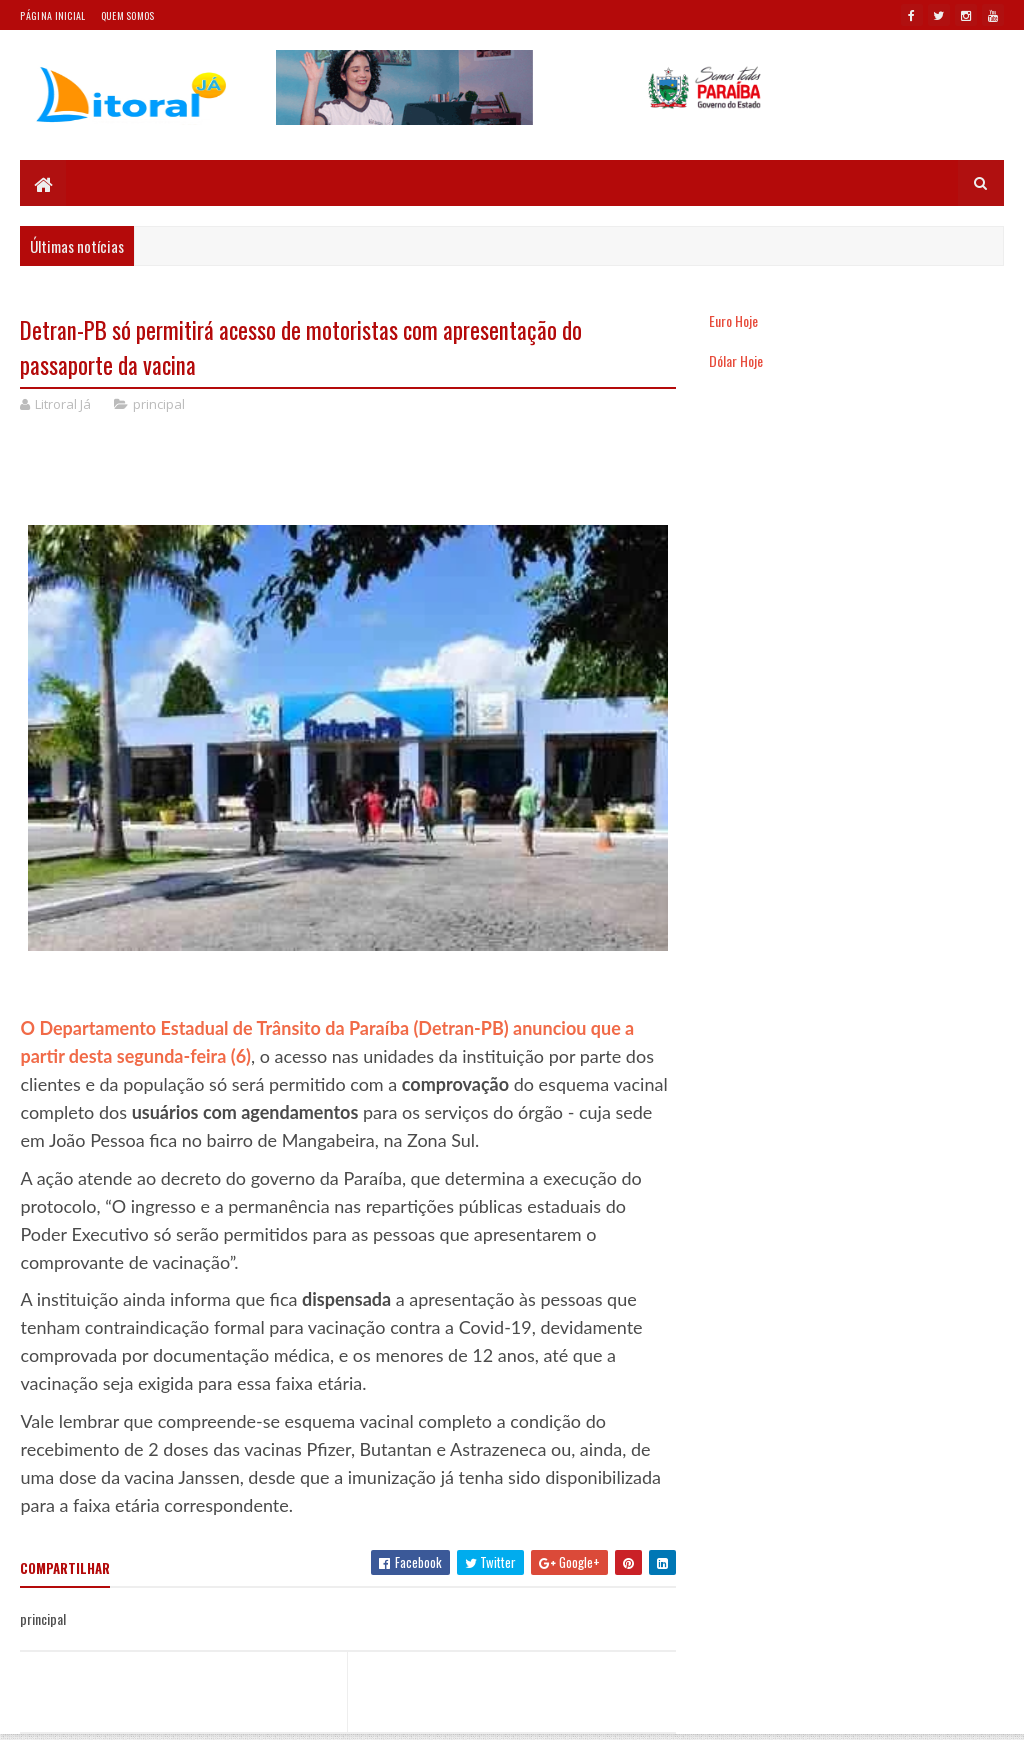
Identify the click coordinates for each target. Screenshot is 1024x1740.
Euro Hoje (733, 320)
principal (159, 404)
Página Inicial (52, 15)
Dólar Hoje (736, 360)
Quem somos (128, 15)
